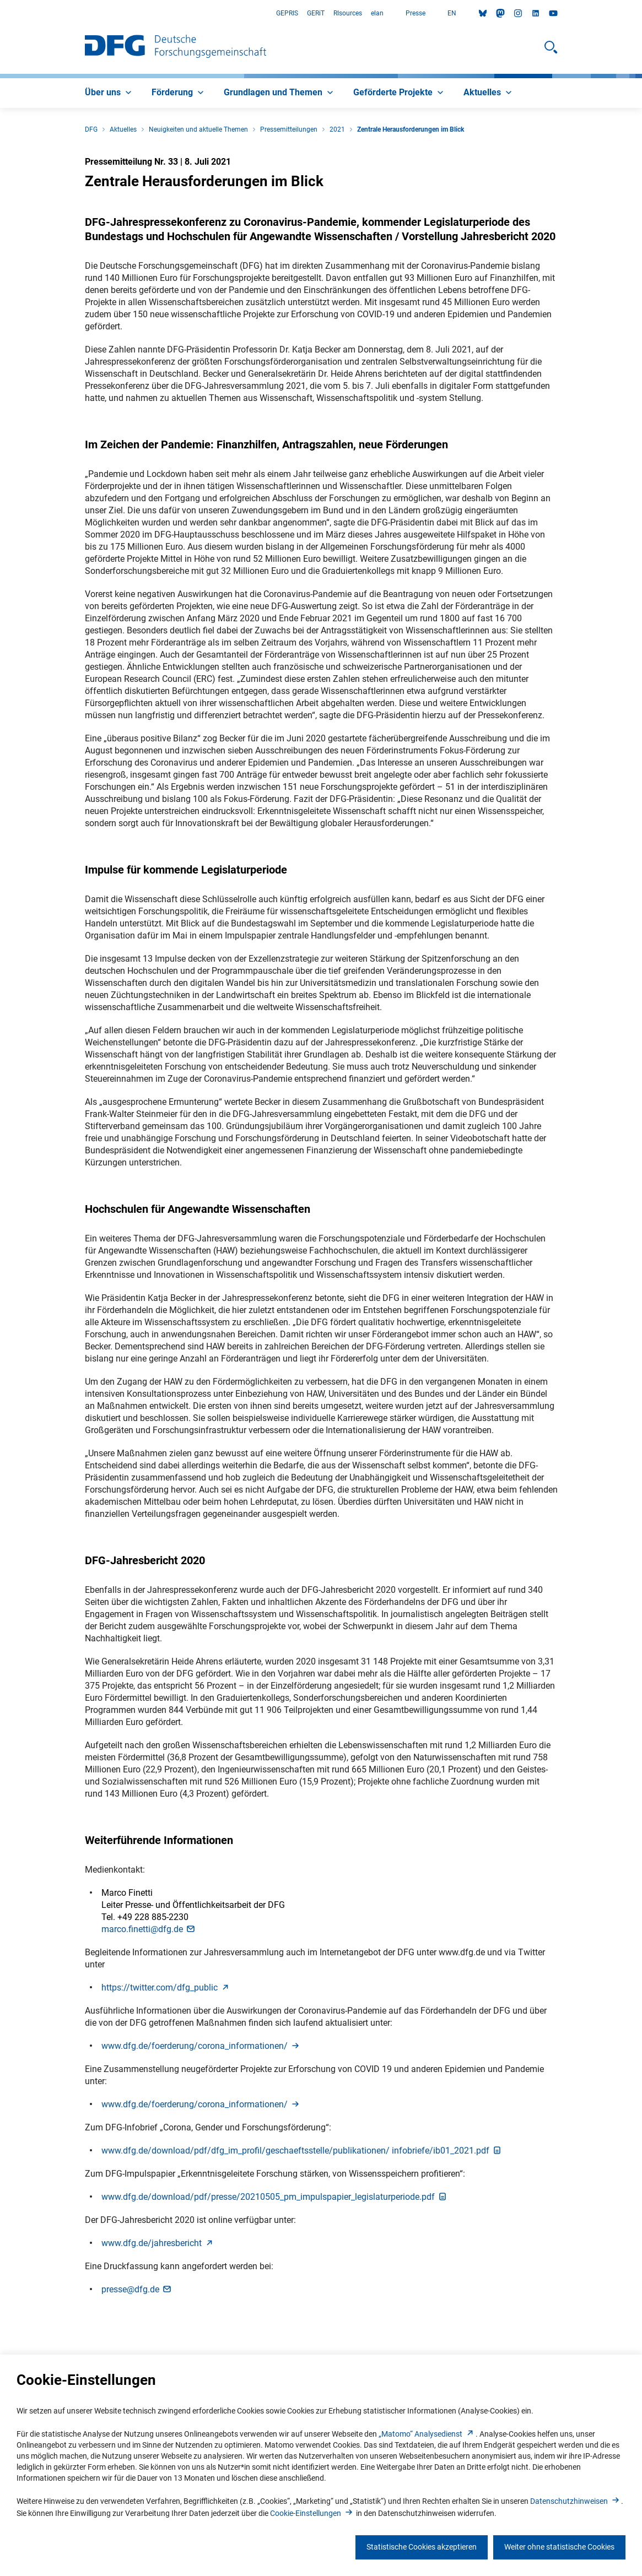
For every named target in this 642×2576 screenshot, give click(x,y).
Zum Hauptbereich (0, 13)
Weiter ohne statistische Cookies (559, 2546)
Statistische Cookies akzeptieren (421, 2546)
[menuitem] (109, 93)
